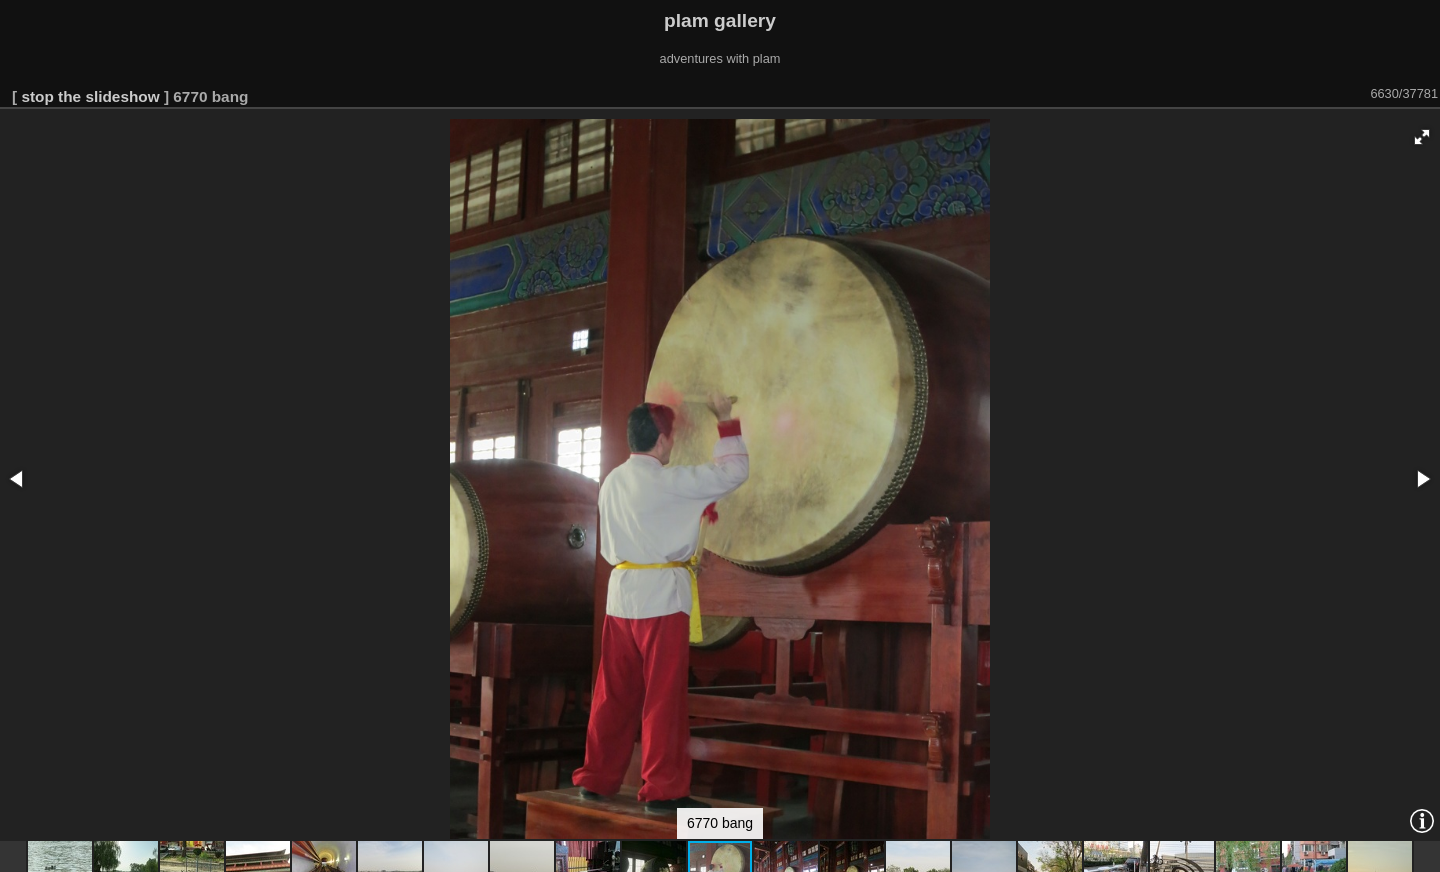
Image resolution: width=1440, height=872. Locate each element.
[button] (1422, 137)
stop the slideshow (90, 96)
